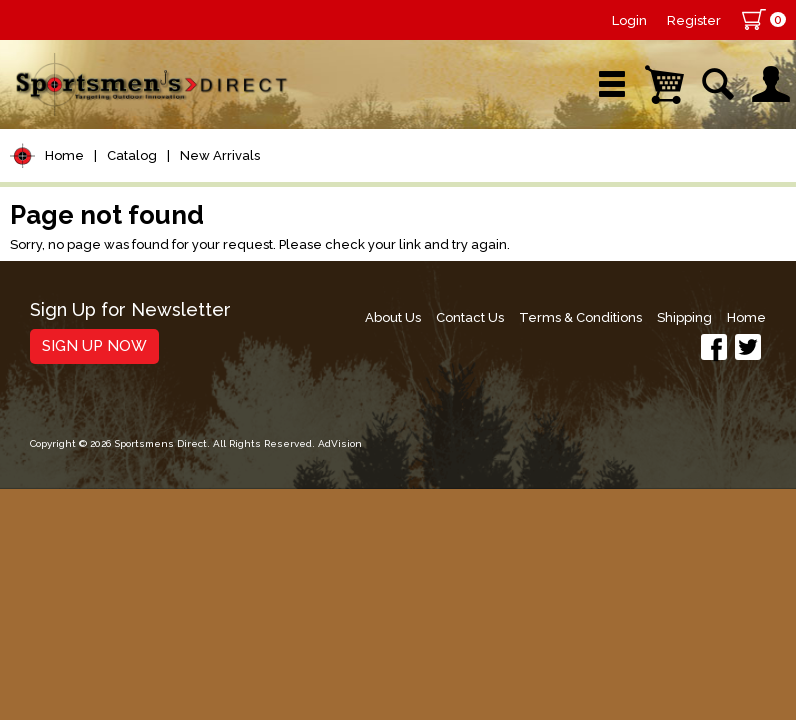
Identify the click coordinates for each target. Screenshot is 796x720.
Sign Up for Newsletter (130, 310)
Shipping (684, 317)
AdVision (340, 443)
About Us (393, 317)
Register (694, 20)
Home (64, 155)
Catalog (132, 155)
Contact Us (470, 317)
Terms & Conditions (580, 317)
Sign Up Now (94, 346)
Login (629, 20)
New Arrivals (220, 155)
